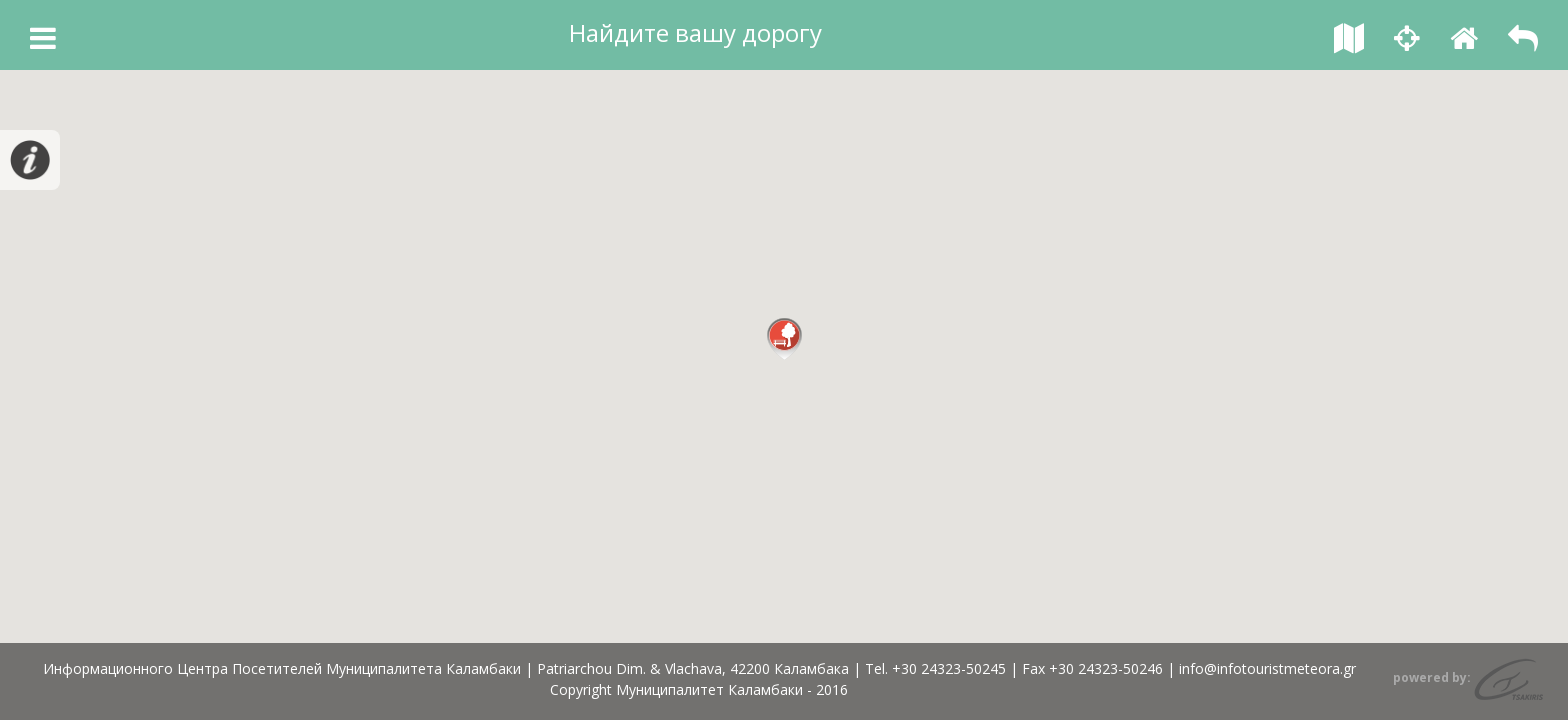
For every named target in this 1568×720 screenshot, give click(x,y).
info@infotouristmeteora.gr (1267, 668)
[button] (784, 339)
